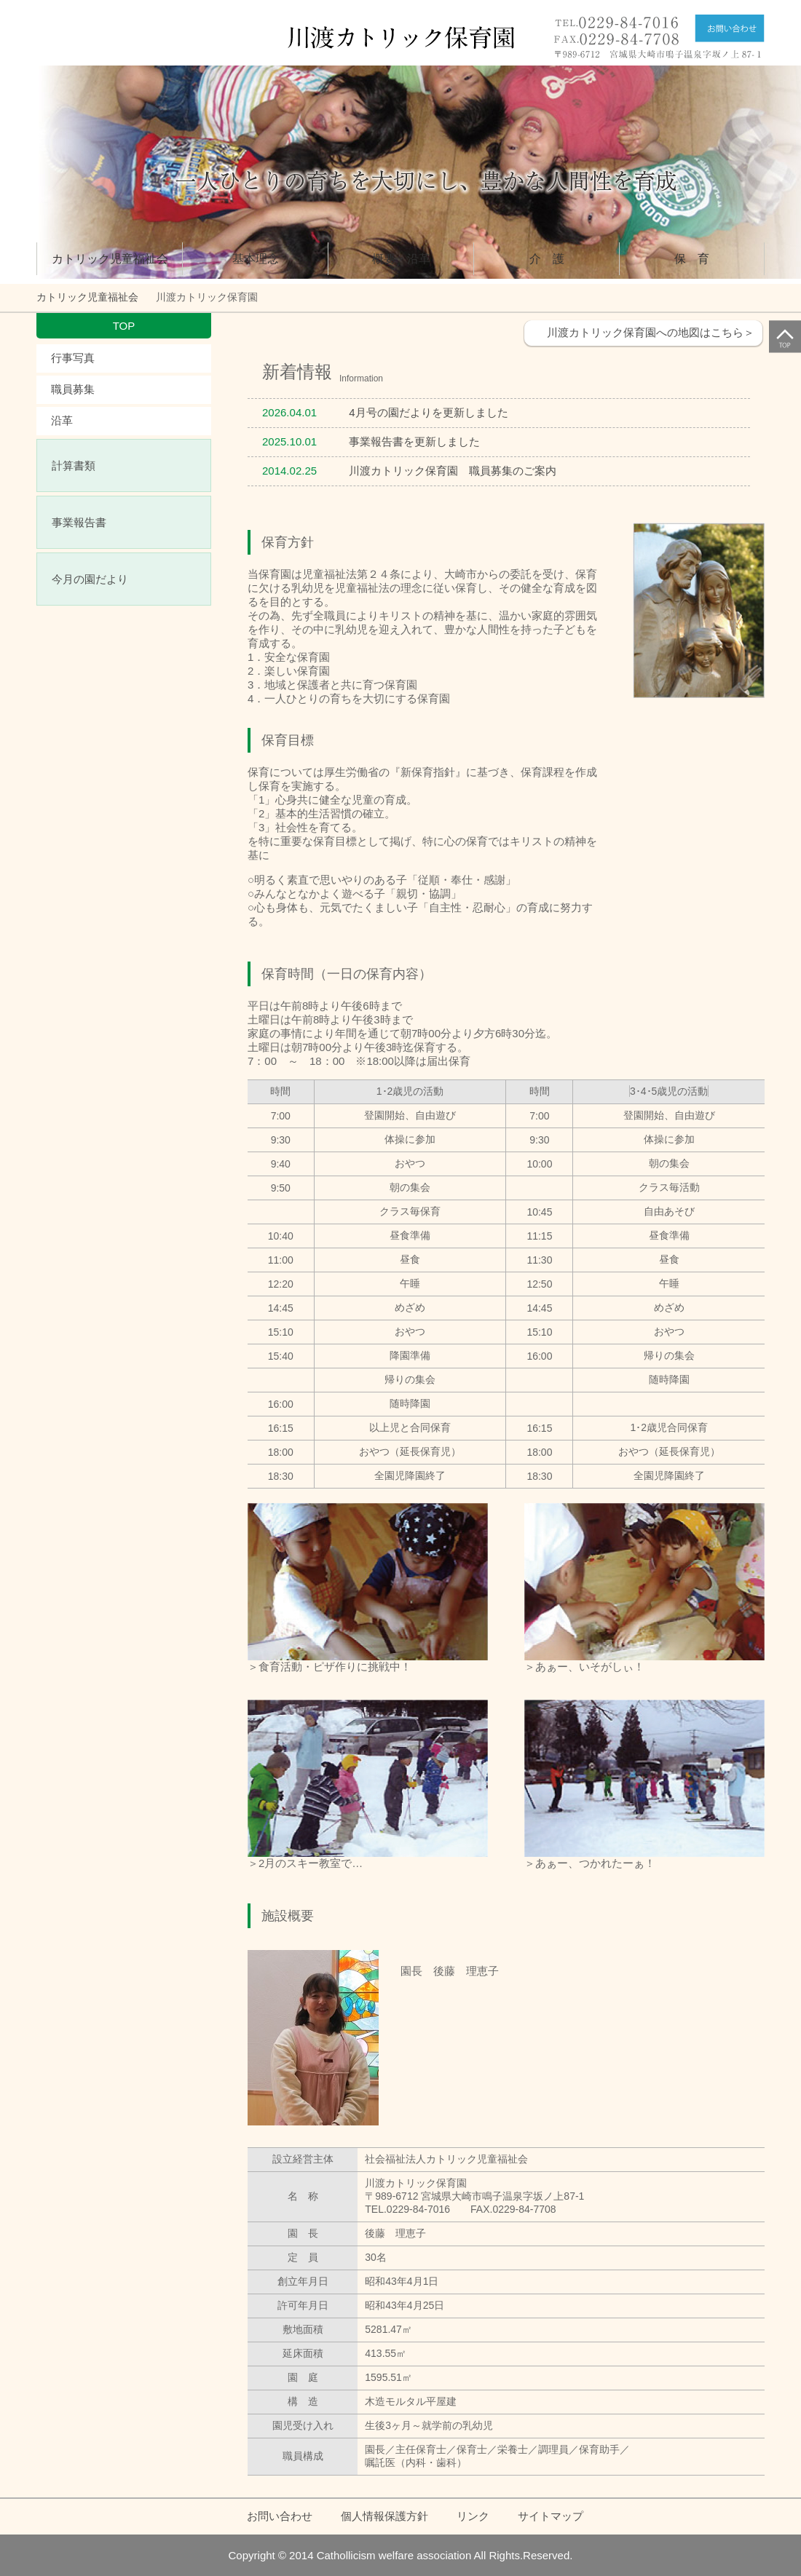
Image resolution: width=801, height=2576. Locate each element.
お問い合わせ (279, 2516)
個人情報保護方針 (384, 2516)
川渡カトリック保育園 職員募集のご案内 (452, 470)
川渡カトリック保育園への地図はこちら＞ (650, 332)
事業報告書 (79, 522)
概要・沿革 (401, 259)
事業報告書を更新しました (414, 441)
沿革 (62, 420)
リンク (473, 2516)
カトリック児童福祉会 (110, 259)
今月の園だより (90, 579)
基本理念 (255, 259)
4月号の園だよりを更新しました (428, 412)
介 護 (546, 259)
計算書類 (73, 465)
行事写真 (73, 358)
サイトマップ (550, 2516)
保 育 (691, 259)
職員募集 (73, 389)
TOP (124, 326)
